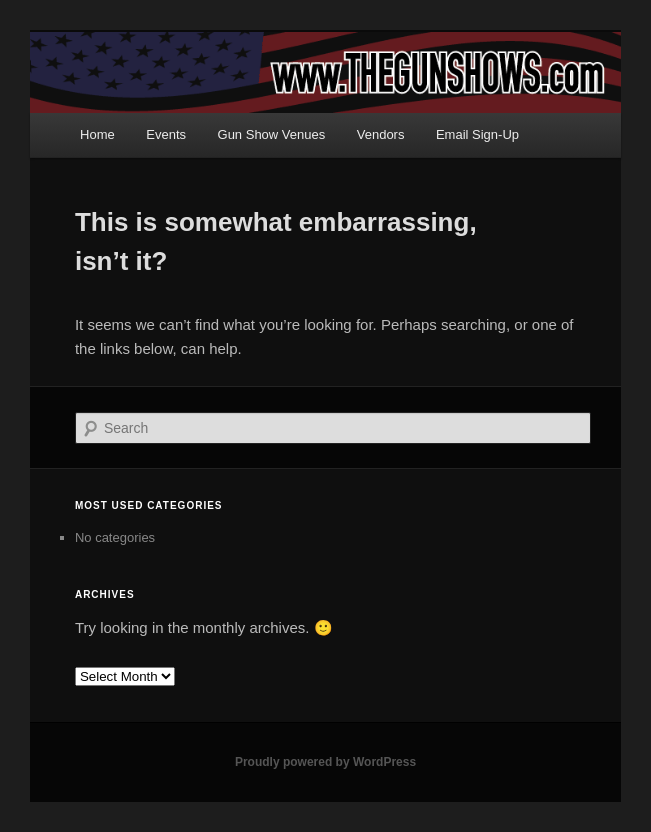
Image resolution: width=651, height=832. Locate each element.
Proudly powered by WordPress (325, 762)
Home (97, 134)
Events (166, 134)
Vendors (381, 134)
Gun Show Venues (272, 134)
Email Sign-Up (477, 134)
